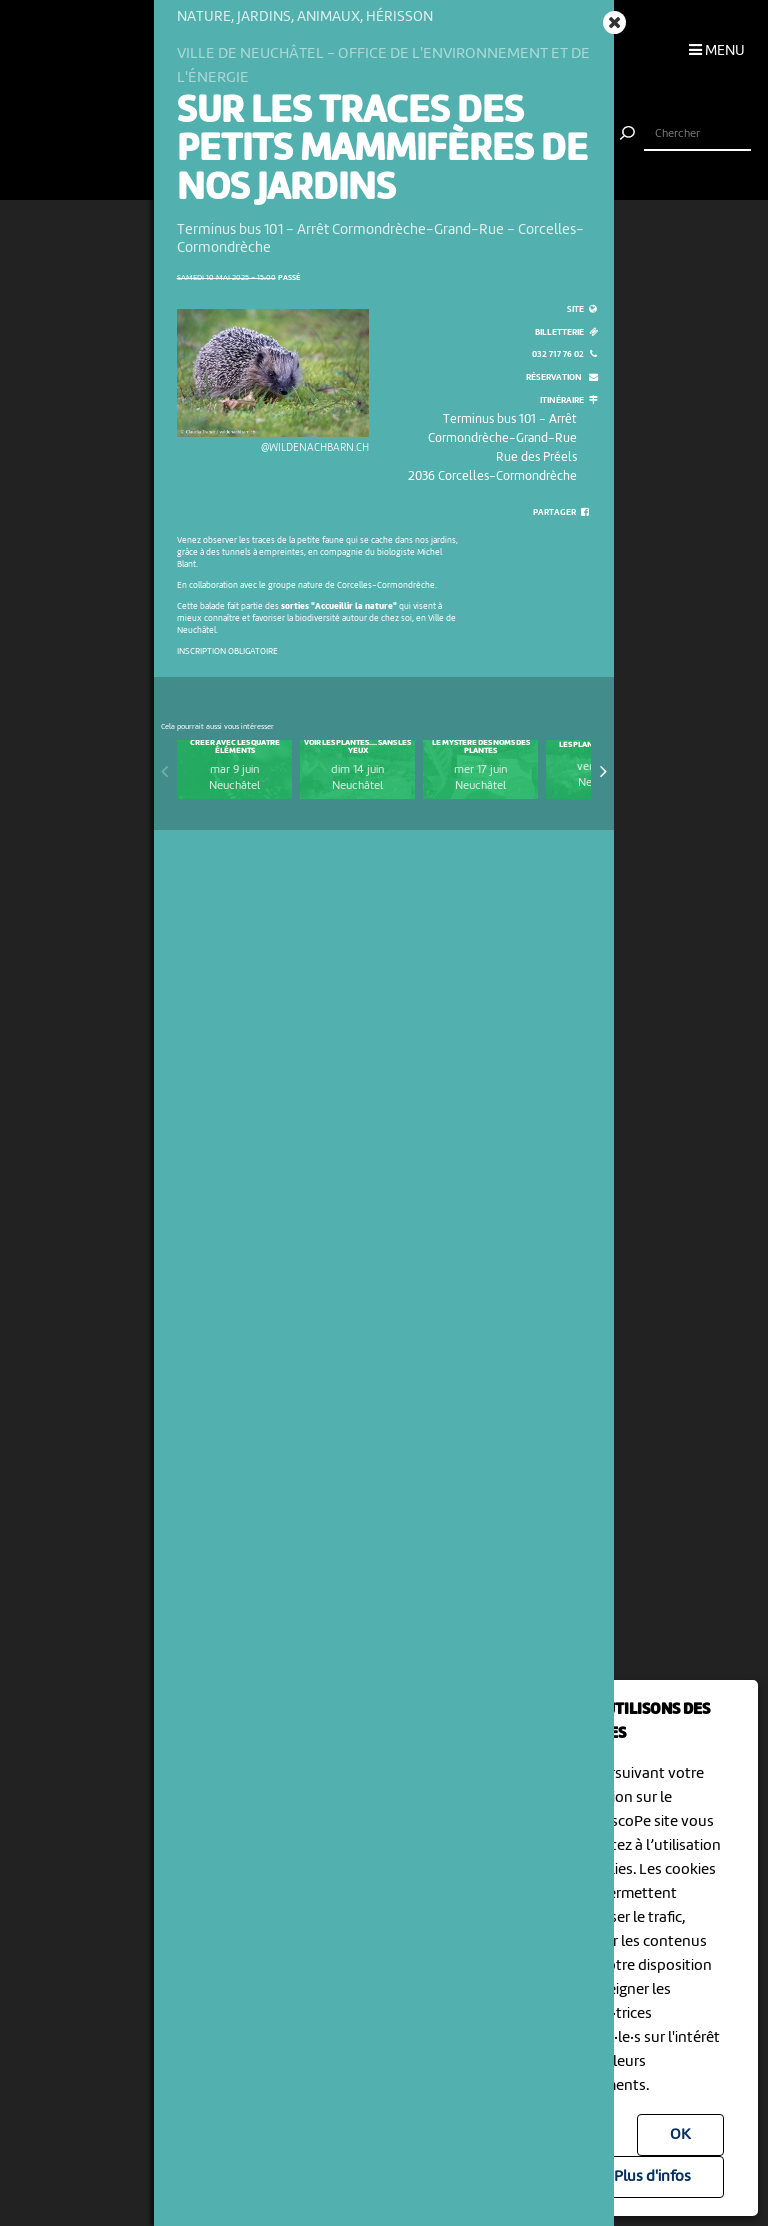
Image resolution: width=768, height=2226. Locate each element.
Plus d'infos (652, 2177)
